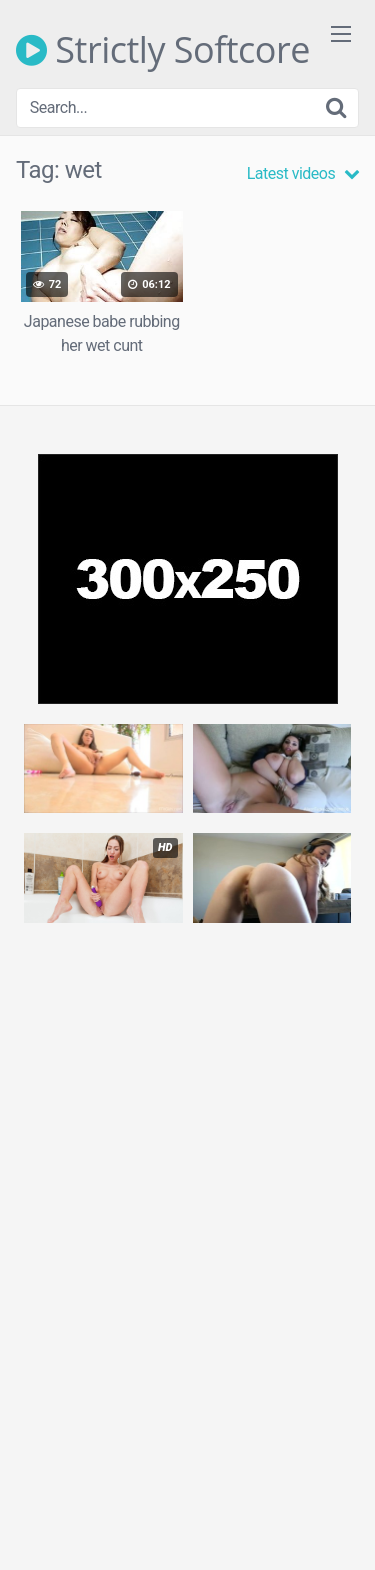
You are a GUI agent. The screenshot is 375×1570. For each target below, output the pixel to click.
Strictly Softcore (163, 50)
